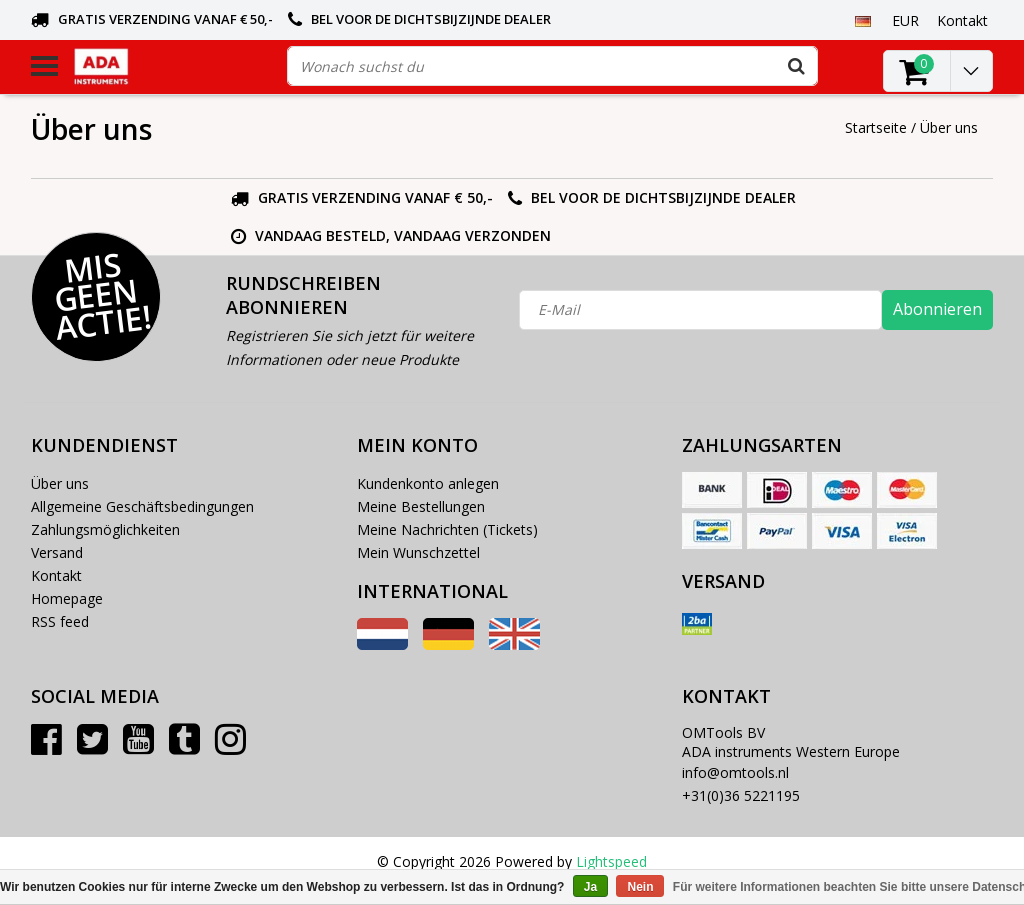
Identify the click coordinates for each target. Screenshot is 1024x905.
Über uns (949, 127)
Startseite (876, 127)
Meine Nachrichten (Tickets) (447, 529)
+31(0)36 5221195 (741, 795)
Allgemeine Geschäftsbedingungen (142, 506)
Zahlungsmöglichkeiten (105, 529)
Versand (57, 552)
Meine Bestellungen (421, 506)
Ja (590, 887)
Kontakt (56, 575)
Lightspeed (611, 861)
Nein (640, 887)
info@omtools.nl (735, 772)
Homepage (67, 598)
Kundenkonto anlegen (428, 483)
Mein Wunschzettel (418, 552)
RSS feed (60, 621)
